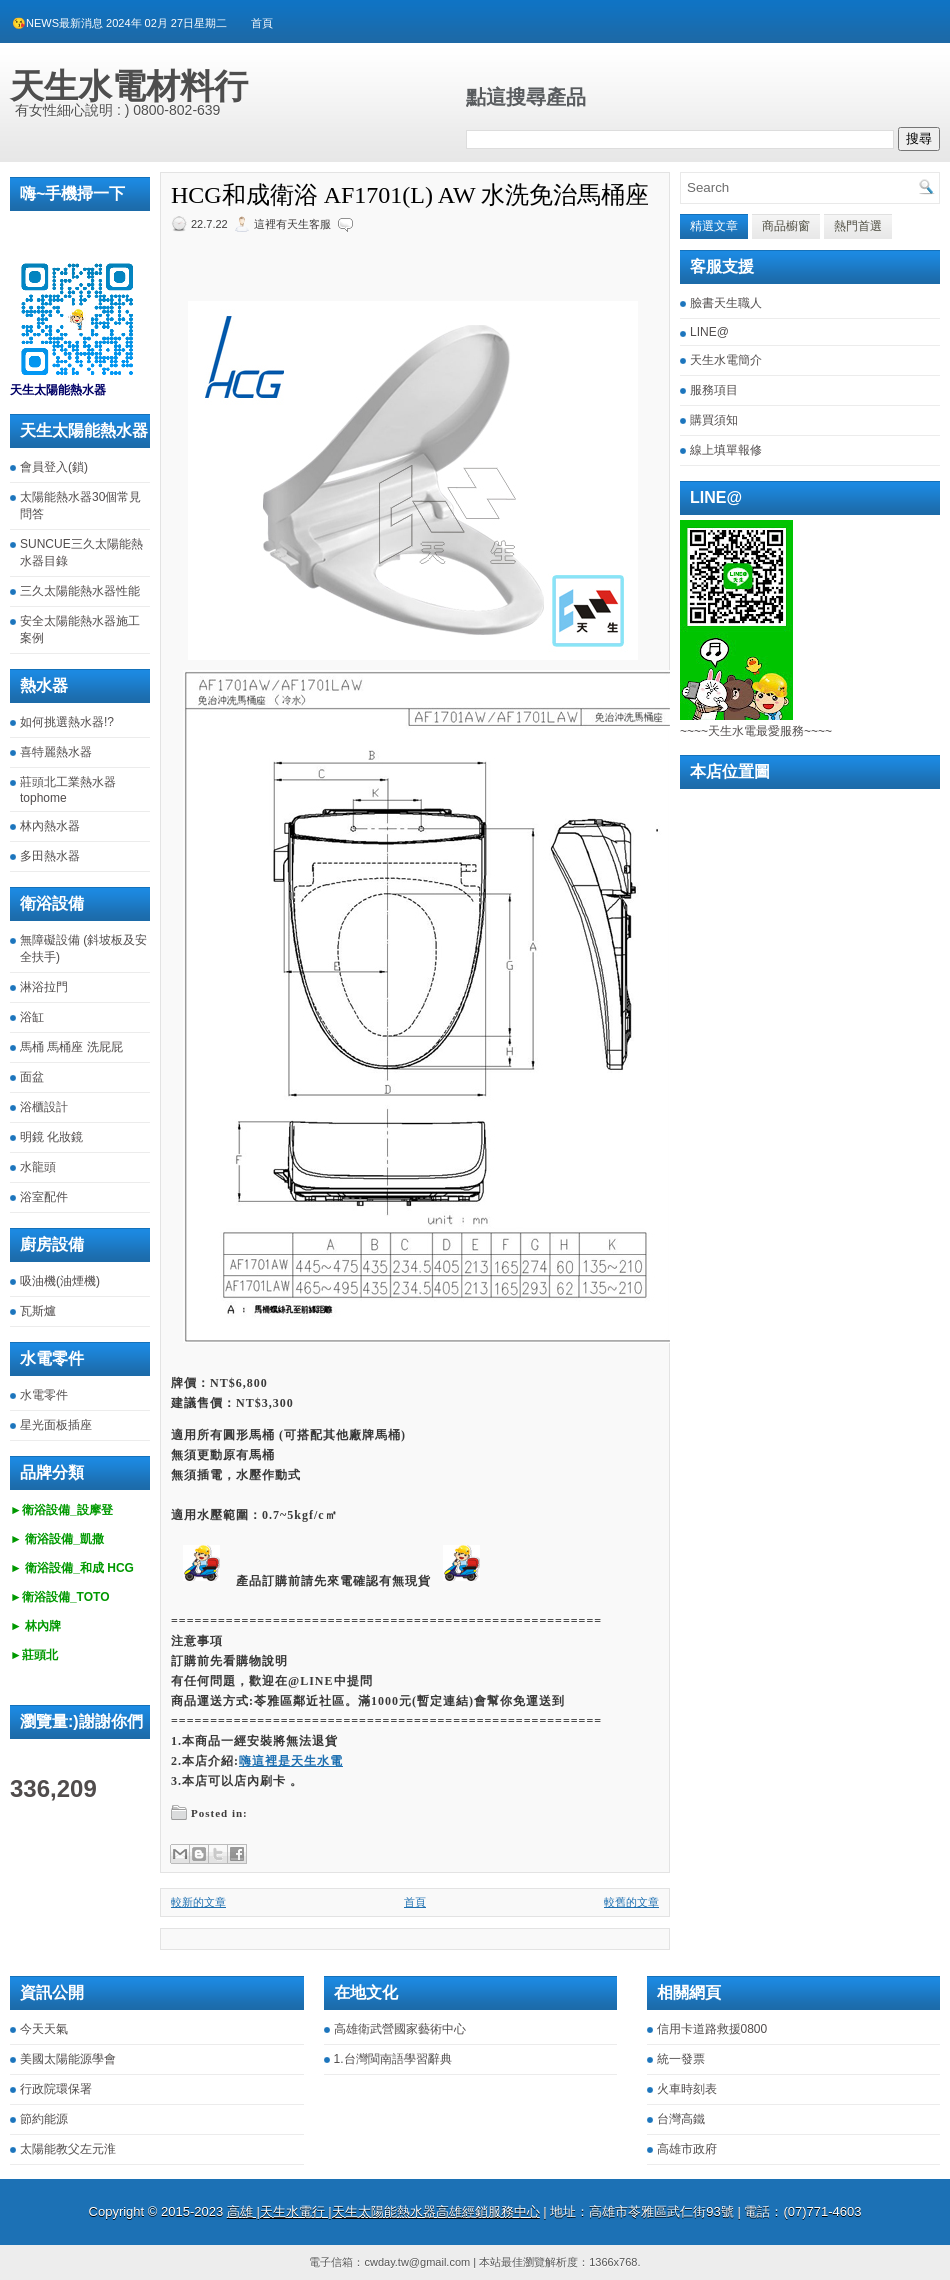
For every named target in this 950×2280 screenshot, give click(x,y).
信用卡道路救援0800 (712, 2029)
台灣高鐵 (681, 2119)
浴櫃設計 (44, 1107)
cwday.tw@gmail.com (417, 2262)
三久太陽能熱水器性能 (80, 591)
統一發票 (681, 2059)
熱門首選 (858, 226)
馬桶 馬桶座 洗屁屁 (71, 1047)
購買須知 (714, 420)
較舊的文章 (631, 1902)
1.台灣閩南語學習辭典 (393, 2059)
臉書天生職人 (726, 303)
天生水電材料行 (129, 86)
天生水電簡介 (726, 360)
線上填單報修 (726, 450)
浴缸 (32, 1017)
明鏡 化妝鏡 (51, 1137)
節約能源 (44, 2119)
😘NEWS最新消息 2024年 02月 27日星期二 (119, 23)
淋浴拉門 (44, 987)
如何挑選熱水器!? (67, 722)
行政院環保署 (56, 2089)
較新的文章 (198, 1902)
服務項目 (714, 390)
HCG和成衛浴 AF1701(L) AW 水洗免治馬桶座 (410, 195)
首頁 (262, 23)
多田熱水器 (50, 856)
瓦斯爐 (38, 1311)
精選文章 (714, 226)
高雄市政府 (687, 2149)
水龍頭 (38, 1167)
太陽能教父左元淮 (68, 2149)
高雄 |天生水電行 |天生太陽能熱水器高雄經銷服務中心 (383, 2211)
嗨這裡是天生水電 (291, 1761)
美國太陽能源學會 (68, 2059)
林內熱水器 (50, 826)
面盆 (32, 1077)
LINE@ (709, 332)
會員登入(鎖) (54, 467)
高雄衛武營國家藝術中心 (400, 2029)
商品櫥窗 (786, 226)
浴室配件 (44, 1197)
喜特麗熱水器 (56, 752)
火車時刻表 (687, 2089)
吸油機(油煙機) (60, 1281)
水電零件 (44, 1395)
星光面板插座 (56, 1425)
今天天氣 (44, 2029)
